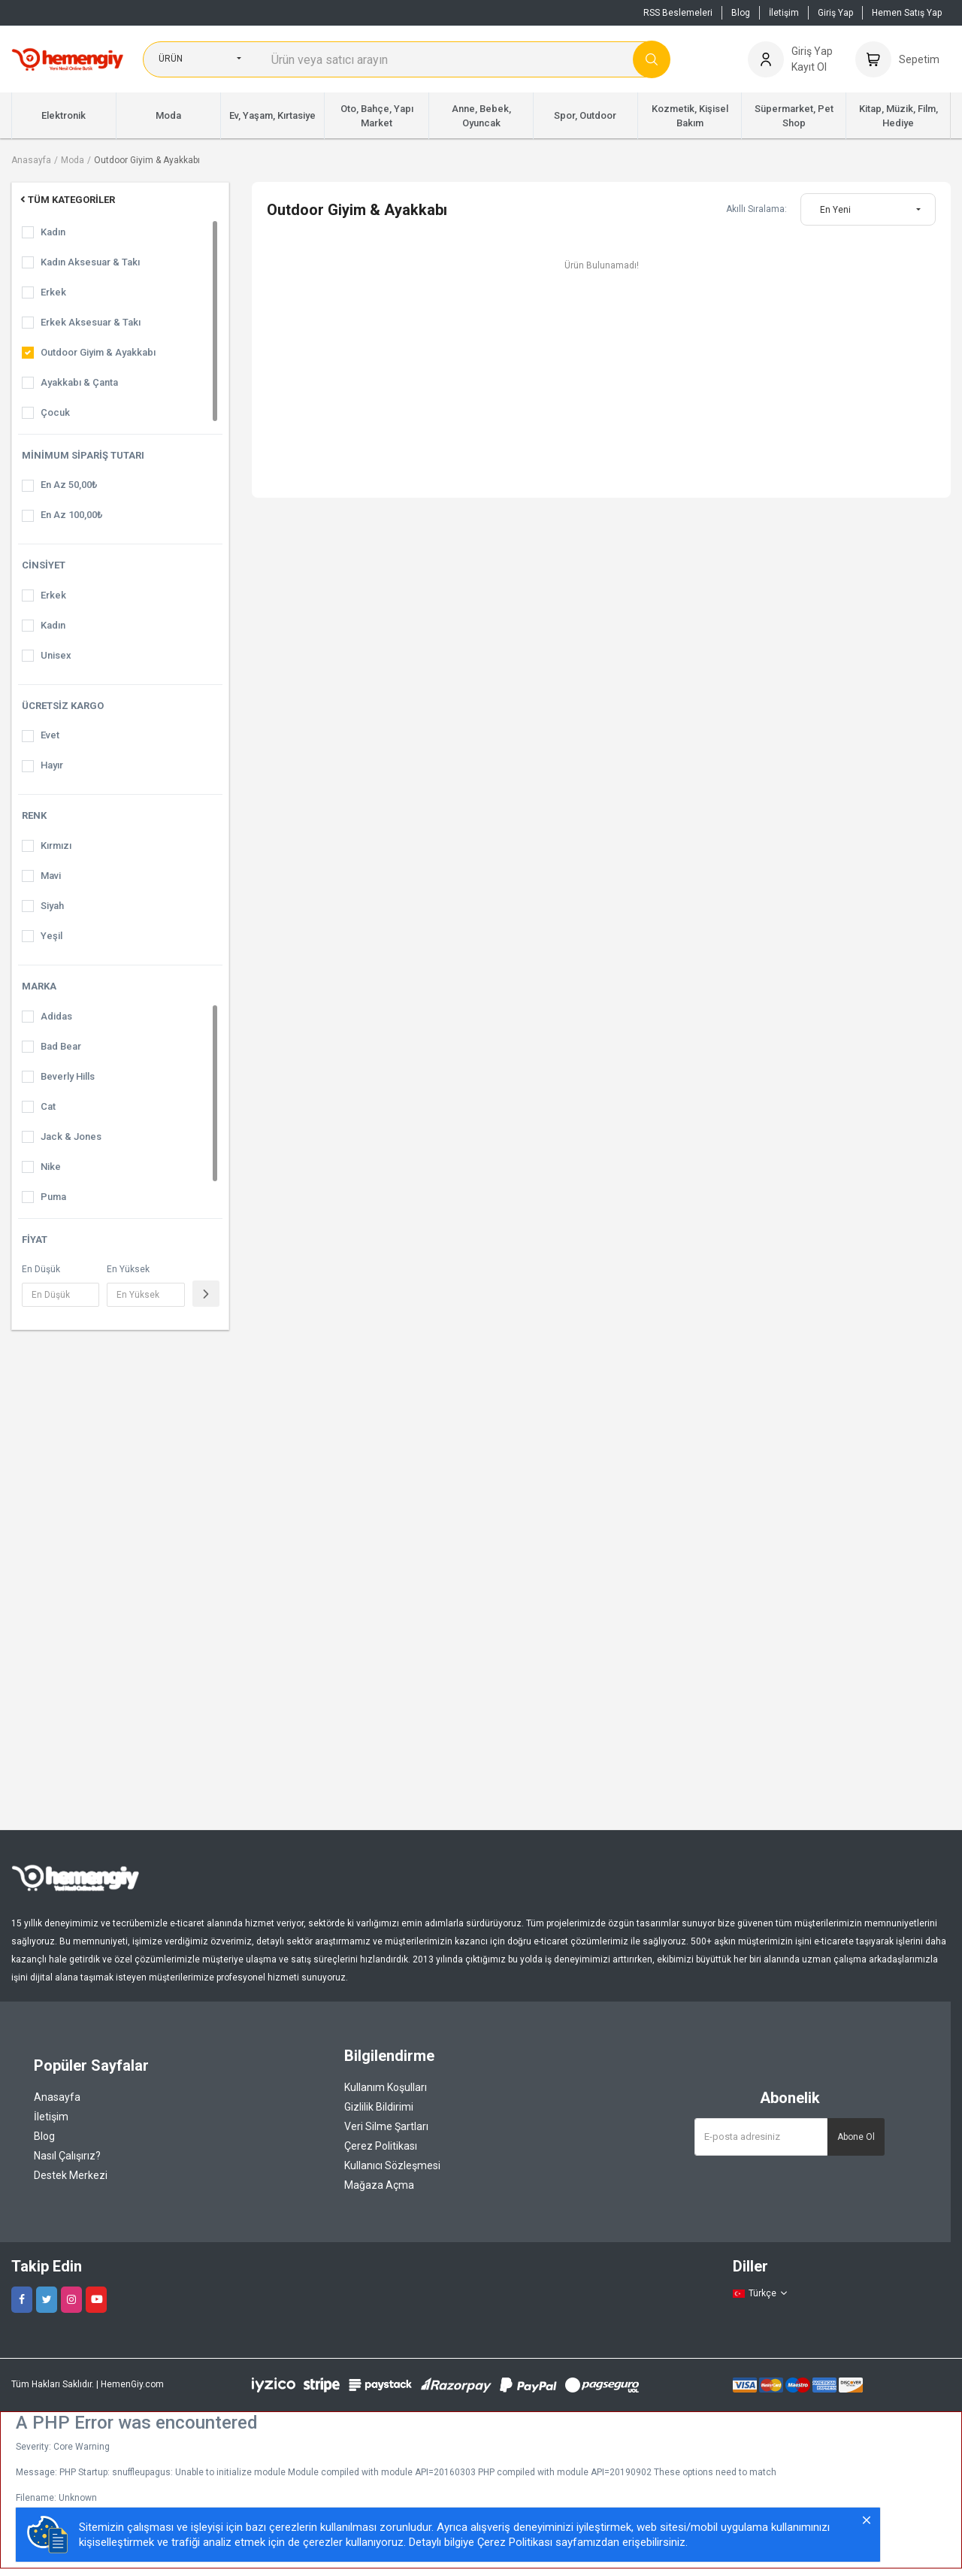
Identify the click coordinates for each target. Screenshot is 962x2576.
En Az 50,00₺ (69, 484)
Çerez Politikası (380, 2146)
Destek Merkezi (70, 2175)
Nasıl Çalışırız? (67, 2156)
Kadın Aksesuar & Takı (90, 262)
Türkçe (760, 2293)
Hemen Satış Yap (907, 13)
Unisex (56, 655)
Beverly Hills (68, 1076)
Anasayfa (31, 160)
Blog (740, 13)
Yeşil (51, 935)
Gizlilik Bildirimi (378, 2107)
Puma (53, 1196)
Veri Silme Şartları (386, 2126)
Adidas (56, 1016)
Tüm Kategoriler (66, 199)
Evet (50, 735)
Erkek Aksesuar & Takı (91, 322)
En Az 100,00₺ (71, 514)
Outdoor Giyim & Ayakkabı (147, 160)
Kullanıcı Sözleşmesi (392, 2165)
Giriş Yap (835, 13)
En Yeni (835, 210)
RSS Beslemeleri (677, 13)
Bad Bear (61, 1046)
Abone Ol (856, 2137)
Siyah (52, 905)
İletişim (784, 13)
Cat (48, 1106)
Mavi (51, 875)
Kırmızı (56, 845)
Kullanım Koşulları (385, 2087)
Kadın (53, 232)
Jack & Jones (71, 1136)
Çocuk (55, 412)
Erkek (53, 292)
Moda (72, 160)
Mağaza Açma (379, 2185)
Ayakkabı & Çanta (79, 382)
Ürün (171, 58)
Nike (51, 1166)
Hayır (52, 765)
